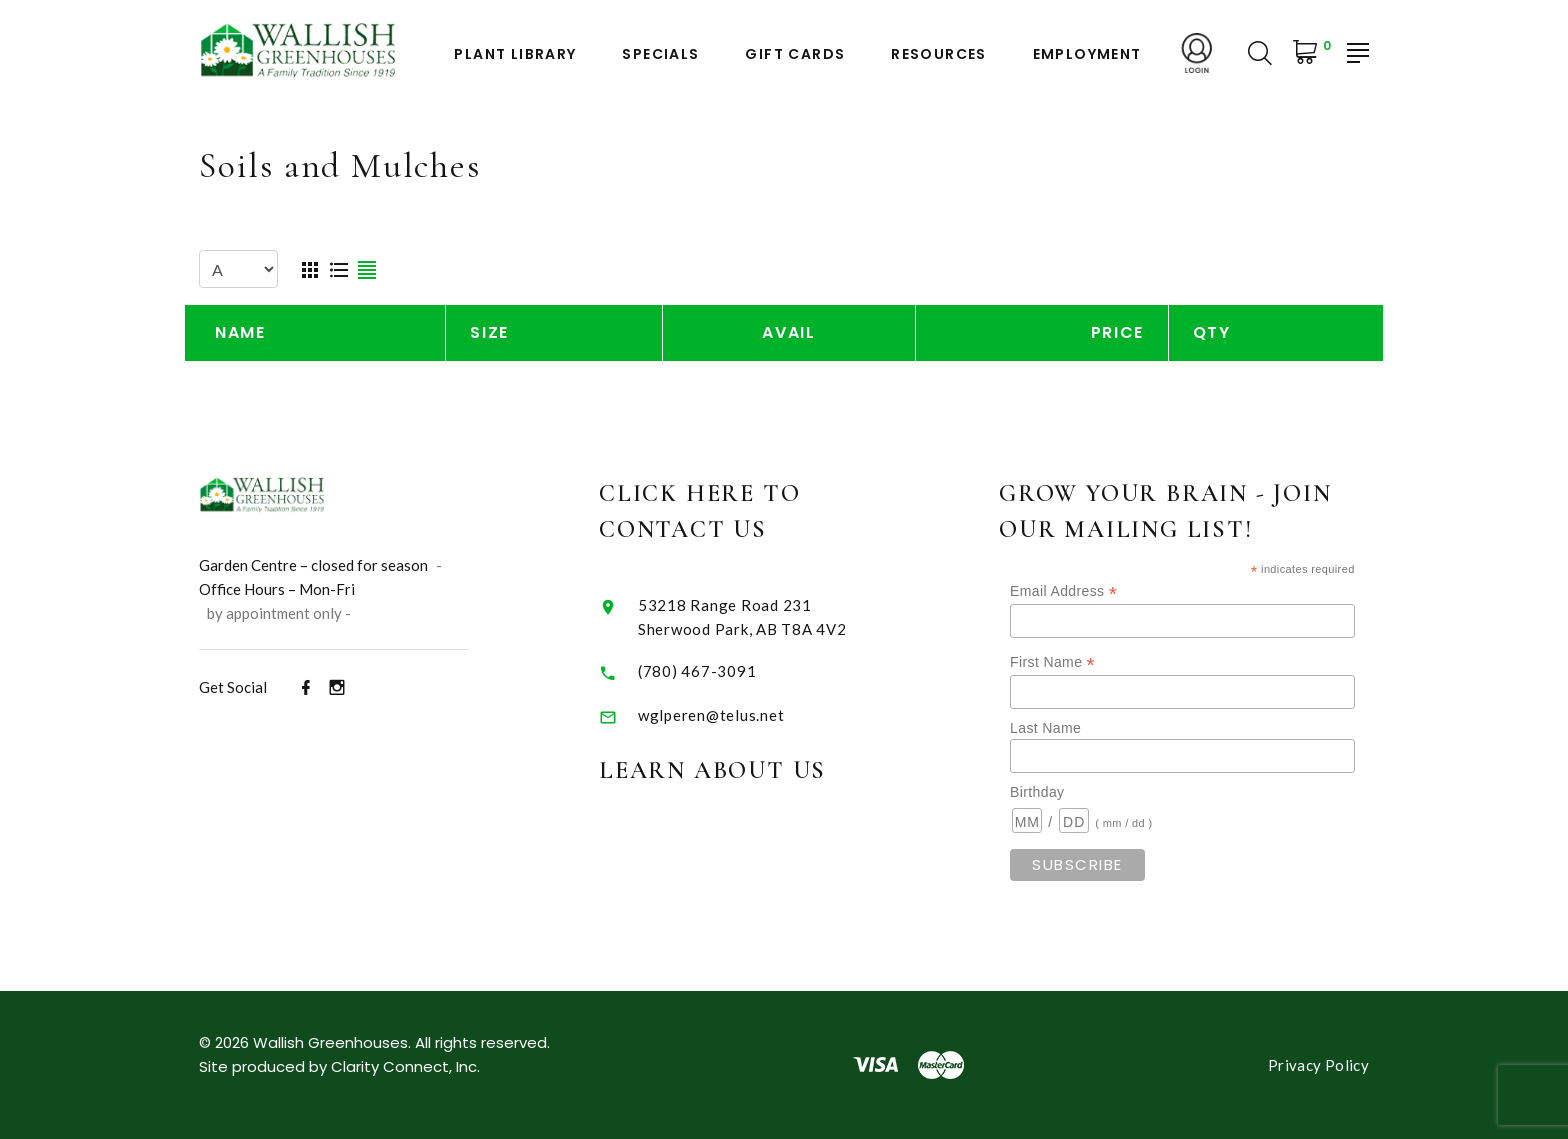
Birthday (1037, 792)
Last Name (1045, 728)
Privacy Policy (1318, 1065)
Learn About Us (712, 770)
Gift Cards (795, 54)
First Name (1052, 662)
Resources (939, 54)
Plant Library (515, 54)
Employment (1087, 54)
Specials (660, 54)
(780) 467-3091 (697, 671)
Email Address (1063, 591)
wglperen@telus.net (711, 715)
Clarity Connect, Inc (404, 1066)
